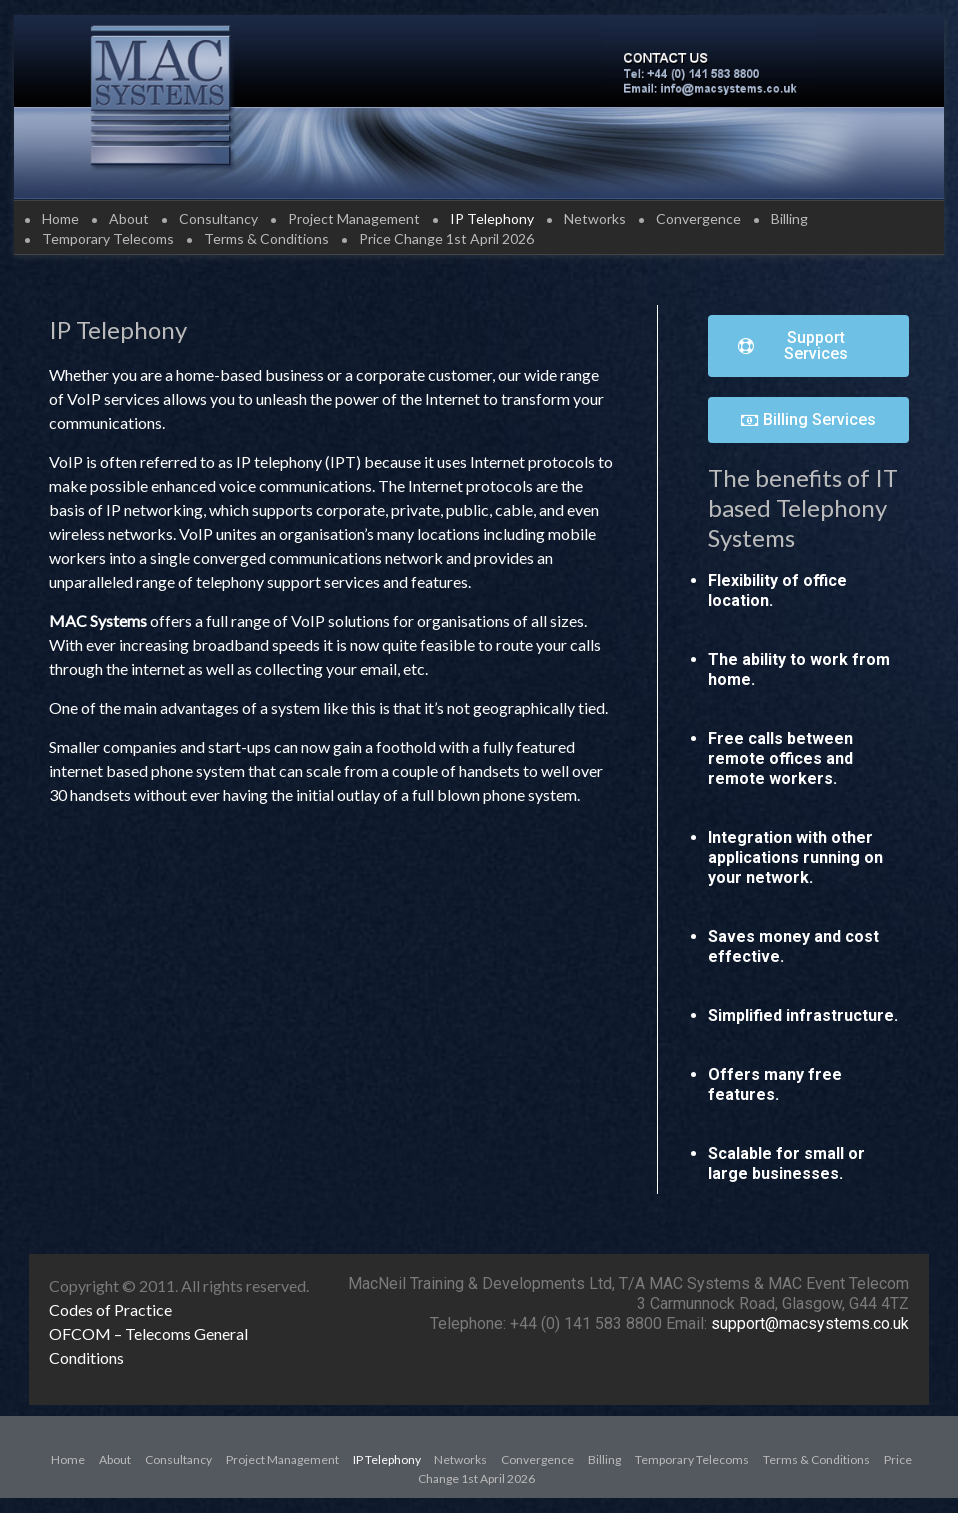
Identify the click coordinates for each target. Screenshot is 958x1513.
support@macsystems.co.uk (810, 1323)
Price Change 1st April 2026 (446, 238)
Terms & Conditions (266, 238)
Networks (595, 218)
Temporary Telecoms (108, 238)
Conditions (86, 1357)
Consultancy (218, 218)
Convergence (698, 218)
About (129, 218)
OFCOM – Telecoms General (148, 1333)
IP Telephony (492, 218)
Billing (789, 218)
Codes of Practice (110, 1309)
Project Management (354, 218)
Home (60, 218)
